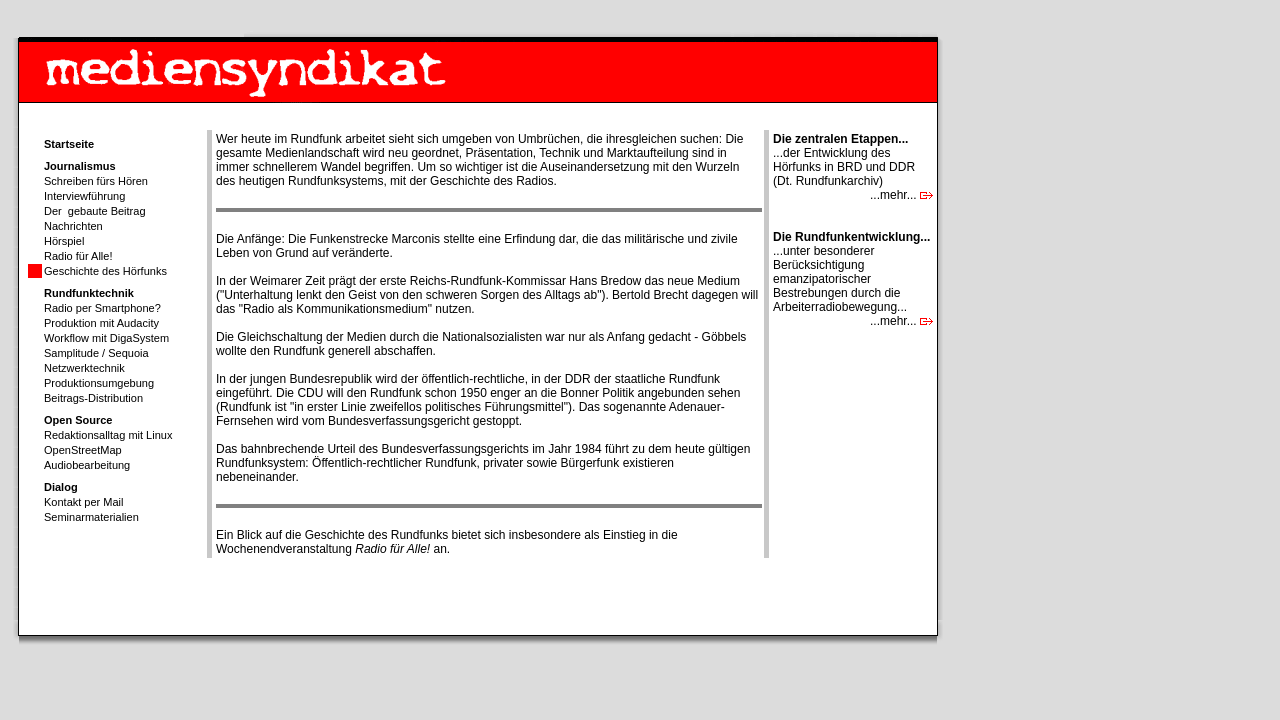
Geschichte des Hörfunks (105, 271)
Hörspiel (64, 241)
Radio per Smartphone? (102, 308)
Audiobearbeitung (87, 465)
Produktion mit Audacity (101, 323)
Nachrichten (73, 226)
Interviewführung (84, 196)
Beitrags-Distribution (93, 398)
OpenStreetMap (83, 450)
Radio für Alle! (78, 256)
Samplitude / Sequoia (96, 353)
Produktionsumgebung (99, 383)
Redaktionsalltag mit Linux (108, 435)
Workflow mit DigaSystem (106, 338)
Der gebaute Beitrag (95, 211)
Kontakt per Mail (83, 502)
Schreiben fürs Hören (96, 181)
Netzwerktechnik (84, 368)
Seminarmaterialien (91, 517)
